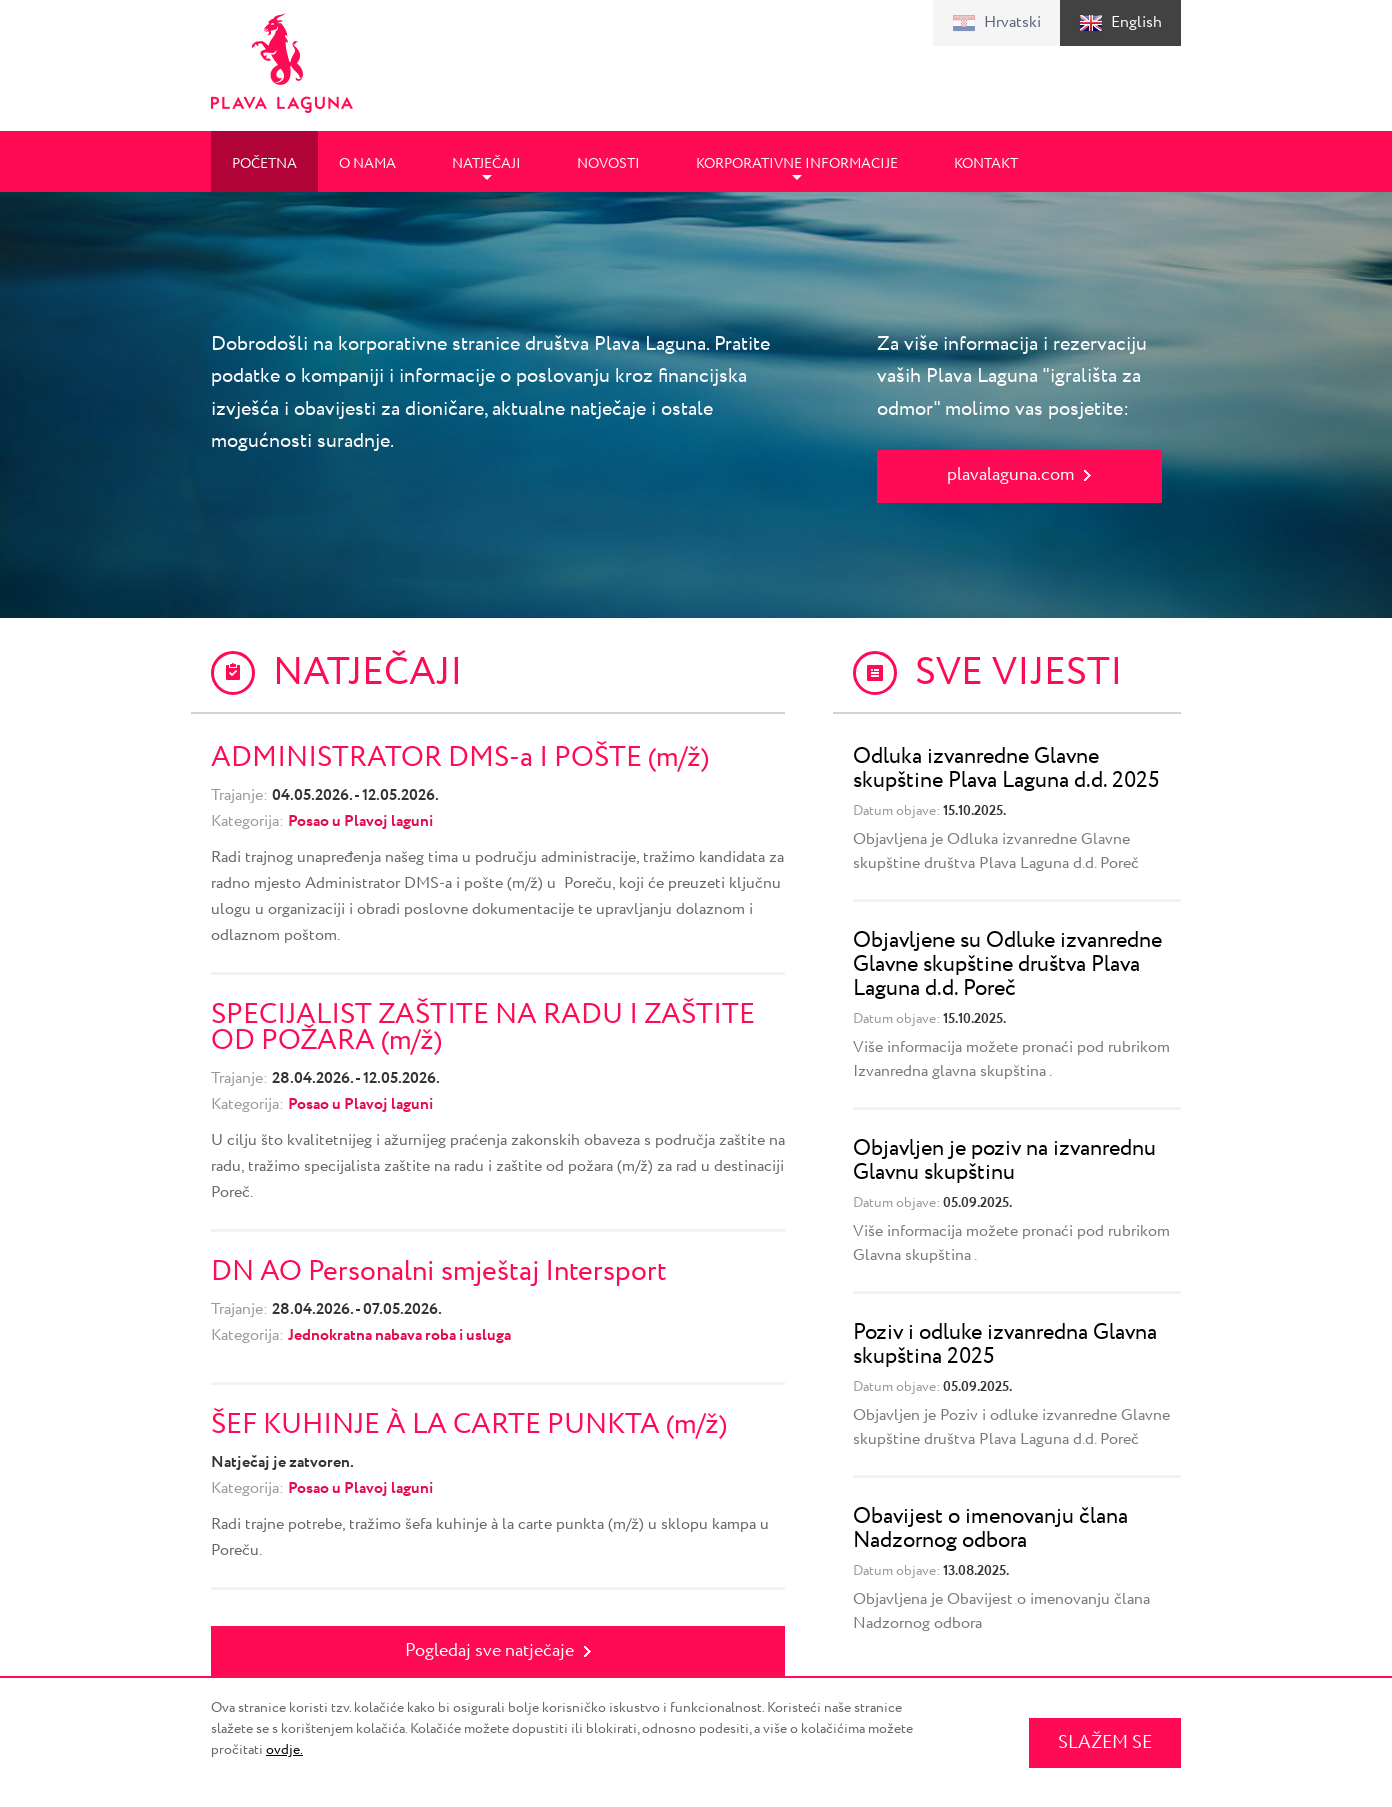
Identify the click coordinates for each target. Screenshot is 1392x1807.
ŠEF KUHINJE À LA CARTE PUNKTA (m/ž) (469, 1425)
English (1136, 22)
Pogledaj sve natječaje (489, 1651)
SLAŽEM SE (1105, 1743)
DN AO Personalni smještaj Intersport (439, 1272)
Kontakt (986, 164)
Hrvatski (1012, 22)
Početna (264, 164)
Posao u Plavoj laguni (360, 821)
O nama (367, 164)
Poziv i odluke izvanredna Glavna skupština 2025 (1005, 1345)
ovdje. (284, 1750)
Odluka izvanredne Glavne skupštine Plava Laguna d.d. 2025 (1006, 769)
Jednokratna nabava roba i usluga (399, 1335)
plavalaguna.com (1010, 475)
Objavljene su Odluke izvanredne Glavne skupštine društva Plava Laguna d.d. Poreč (1007, 965)
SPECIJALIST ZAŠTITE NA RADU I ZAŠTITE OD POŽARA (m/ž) (483, 1028)
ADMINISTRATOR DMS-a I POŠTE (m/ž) (460, 758)
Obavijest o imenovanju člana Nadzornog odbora (990, 1529)
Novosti (608, 164)
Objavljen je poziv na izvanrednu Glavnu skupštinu (1004, 1161)
